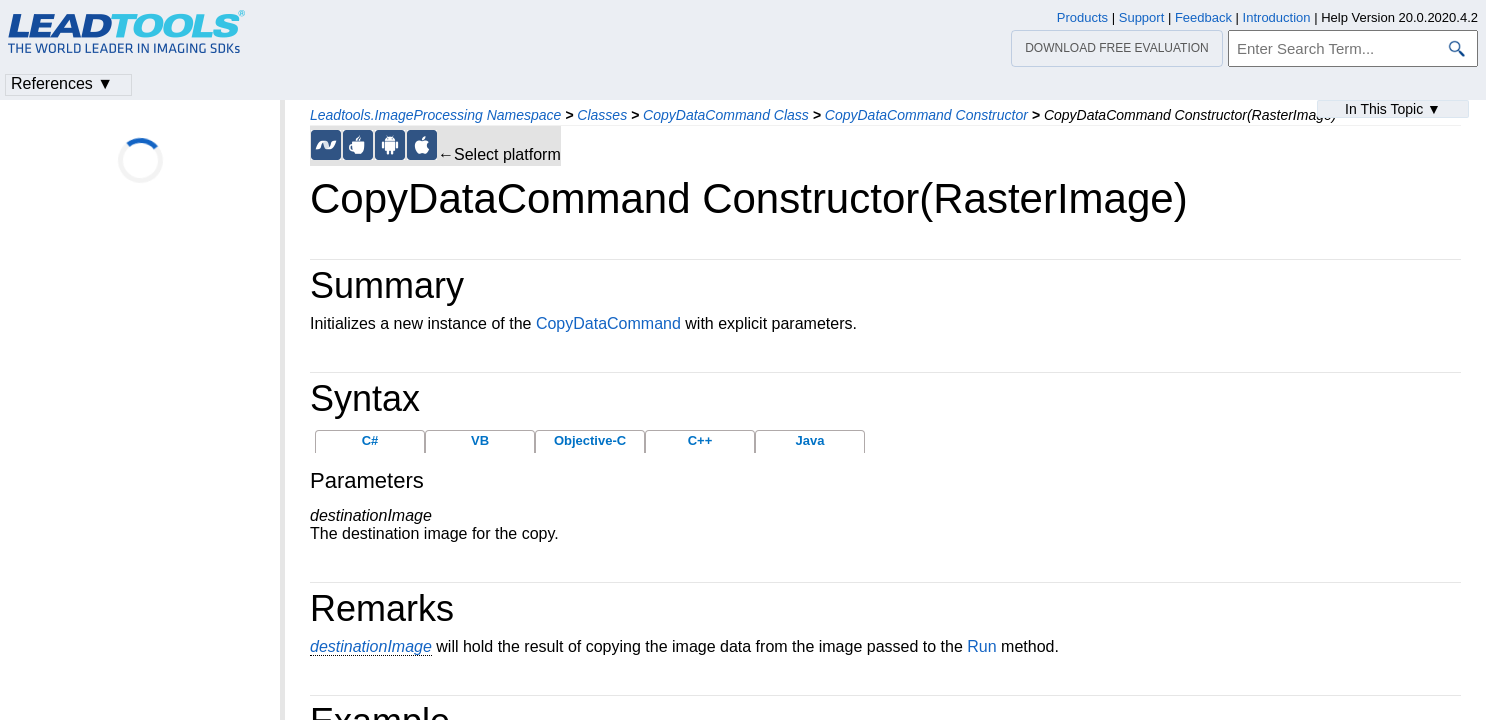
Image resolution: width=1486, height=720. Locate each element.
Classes (602, 115)
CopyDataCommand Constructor (926, 115)
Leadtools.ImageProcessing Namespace (435, 115)
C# (370, 440)
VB (480, 440)
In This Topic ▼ (1393, 109)
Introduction (1277, 17)
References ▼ (62, 83)
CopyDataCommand (608, 323)
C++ (700, 440)
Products (1082, 17)
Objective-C (590, 440)
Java (810, 440)
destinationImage (371, 646)
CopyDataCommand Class (726, 115)
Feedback (1203, 17)
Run (981, 646)
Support (1142, 17)
